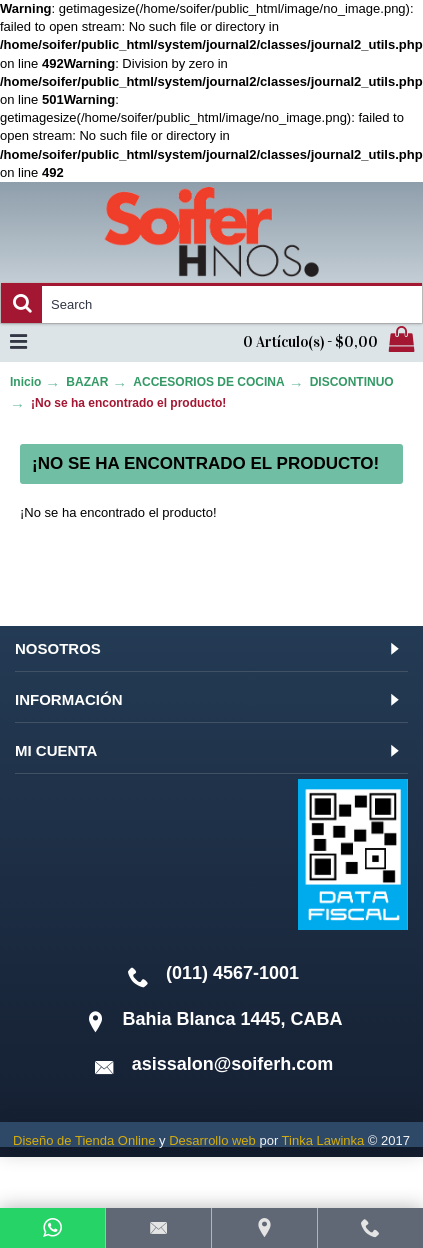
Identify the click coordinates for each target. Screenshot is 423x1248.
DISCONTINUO (352, 382)
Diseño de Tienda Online (84, 1140)
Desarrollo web (212, 1140)
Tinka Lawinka (323, 1140)
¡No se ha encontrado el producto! (128, 403)
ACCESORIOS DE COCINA (208, 382)
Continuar (337, 573)
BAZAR (87, 382)
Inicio (25, 382)
